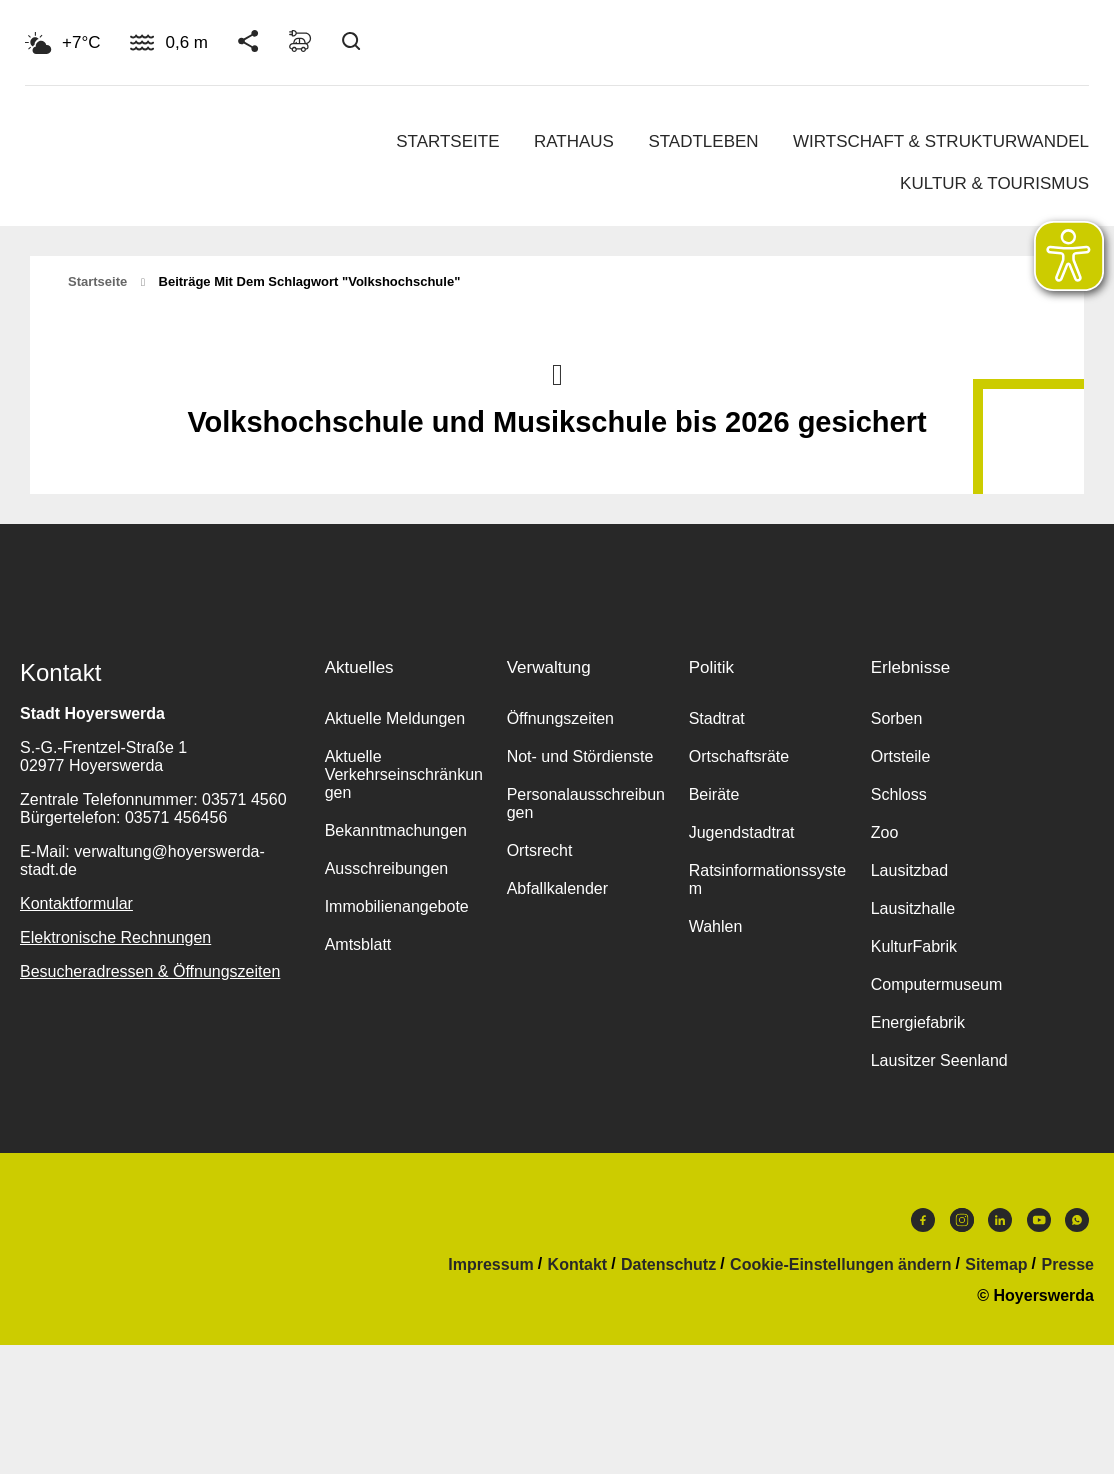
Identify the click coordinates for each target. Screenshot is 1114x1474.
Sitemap (996, 1265)
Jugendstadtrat (742, 832)
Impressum (490, 1265)
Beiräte (714, 794)
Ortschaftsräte (739, 756)
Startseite (447, 141)
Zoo (885, 832)
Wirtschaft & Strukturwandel (941, 141)
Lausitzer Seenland (939, 1060)
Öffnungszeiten (560, 718)
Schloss (899, 794)
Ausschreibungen (387, 868)
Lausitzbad (909, 870)
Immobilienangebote (397, 906)
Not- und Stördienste (580, 756)
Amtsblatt (358, 944)
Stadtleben (703, 141)
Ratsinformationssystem (767, 879)
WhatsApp (1077, 1220)
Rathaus (574, 141)
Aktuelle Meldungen (395, 718)
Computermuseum (937, 984)
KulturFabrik (914, 946)
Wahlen (716, 926)
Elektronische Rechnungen (115, 937)
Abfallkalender (557, 888)
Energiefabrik (918, 1022)
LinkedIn (1000, 1220)
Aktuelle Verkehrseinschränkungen (404, 774)
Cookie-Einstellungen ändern (840, 1265)
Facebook (923, 1220)
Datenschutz (668, 1265)
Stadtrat (717, 718)
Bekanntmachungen (396, 830)
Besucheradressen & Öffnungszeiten (150, 971)
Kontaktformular (76, 903)
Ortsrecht (540, 850)
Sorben (897, 718)
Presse (1068, 1265)
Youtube (1039, 1220)
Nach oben (557, 373)
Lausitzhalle (913, 908)
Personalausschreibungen (586, 803)
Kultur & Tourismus (994, 183)
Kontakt (578, 1265)
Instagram (962, 1220)
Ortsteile (901, 756)
